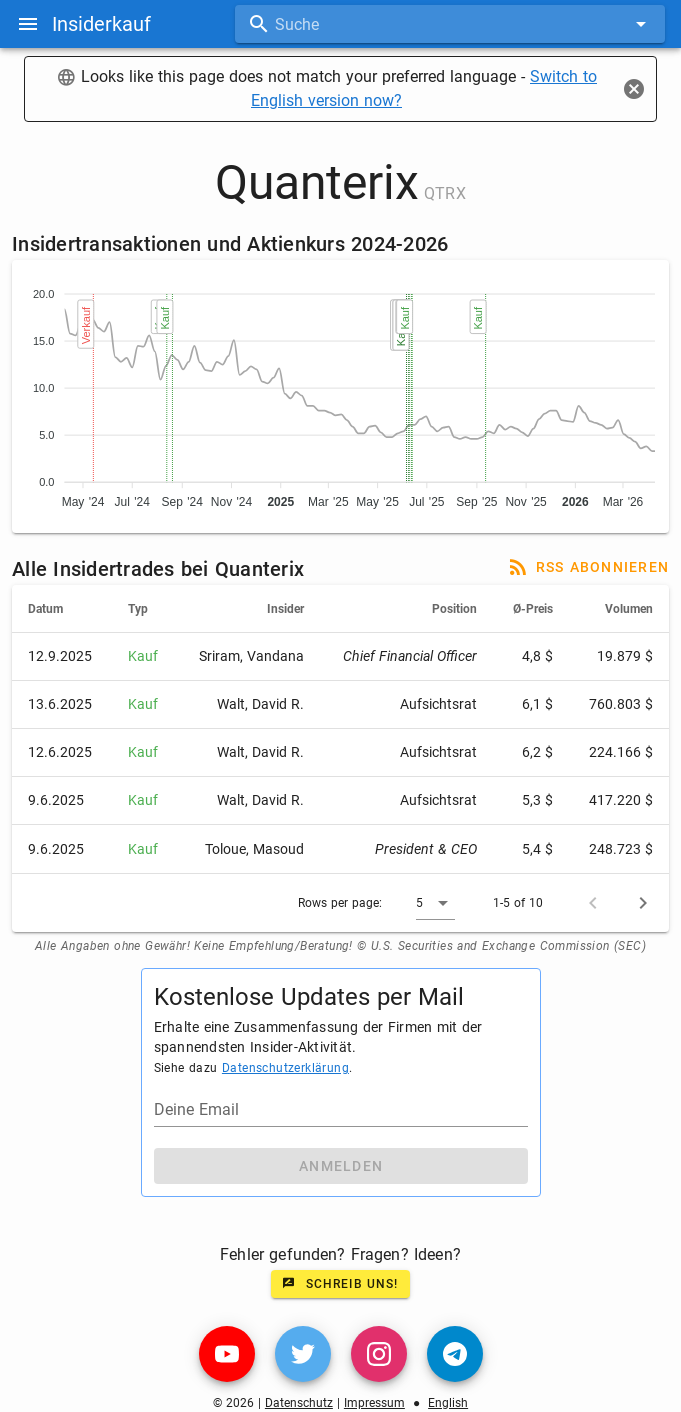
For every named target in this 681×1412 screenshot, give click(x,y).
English (448, 1403)
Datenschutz (299, 1403)
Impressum (374, 1403)
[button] (435, 903)
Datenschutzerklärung (285, 1068)
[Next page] (643, 903)
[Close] (634, 89)
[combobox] (450, 24)
